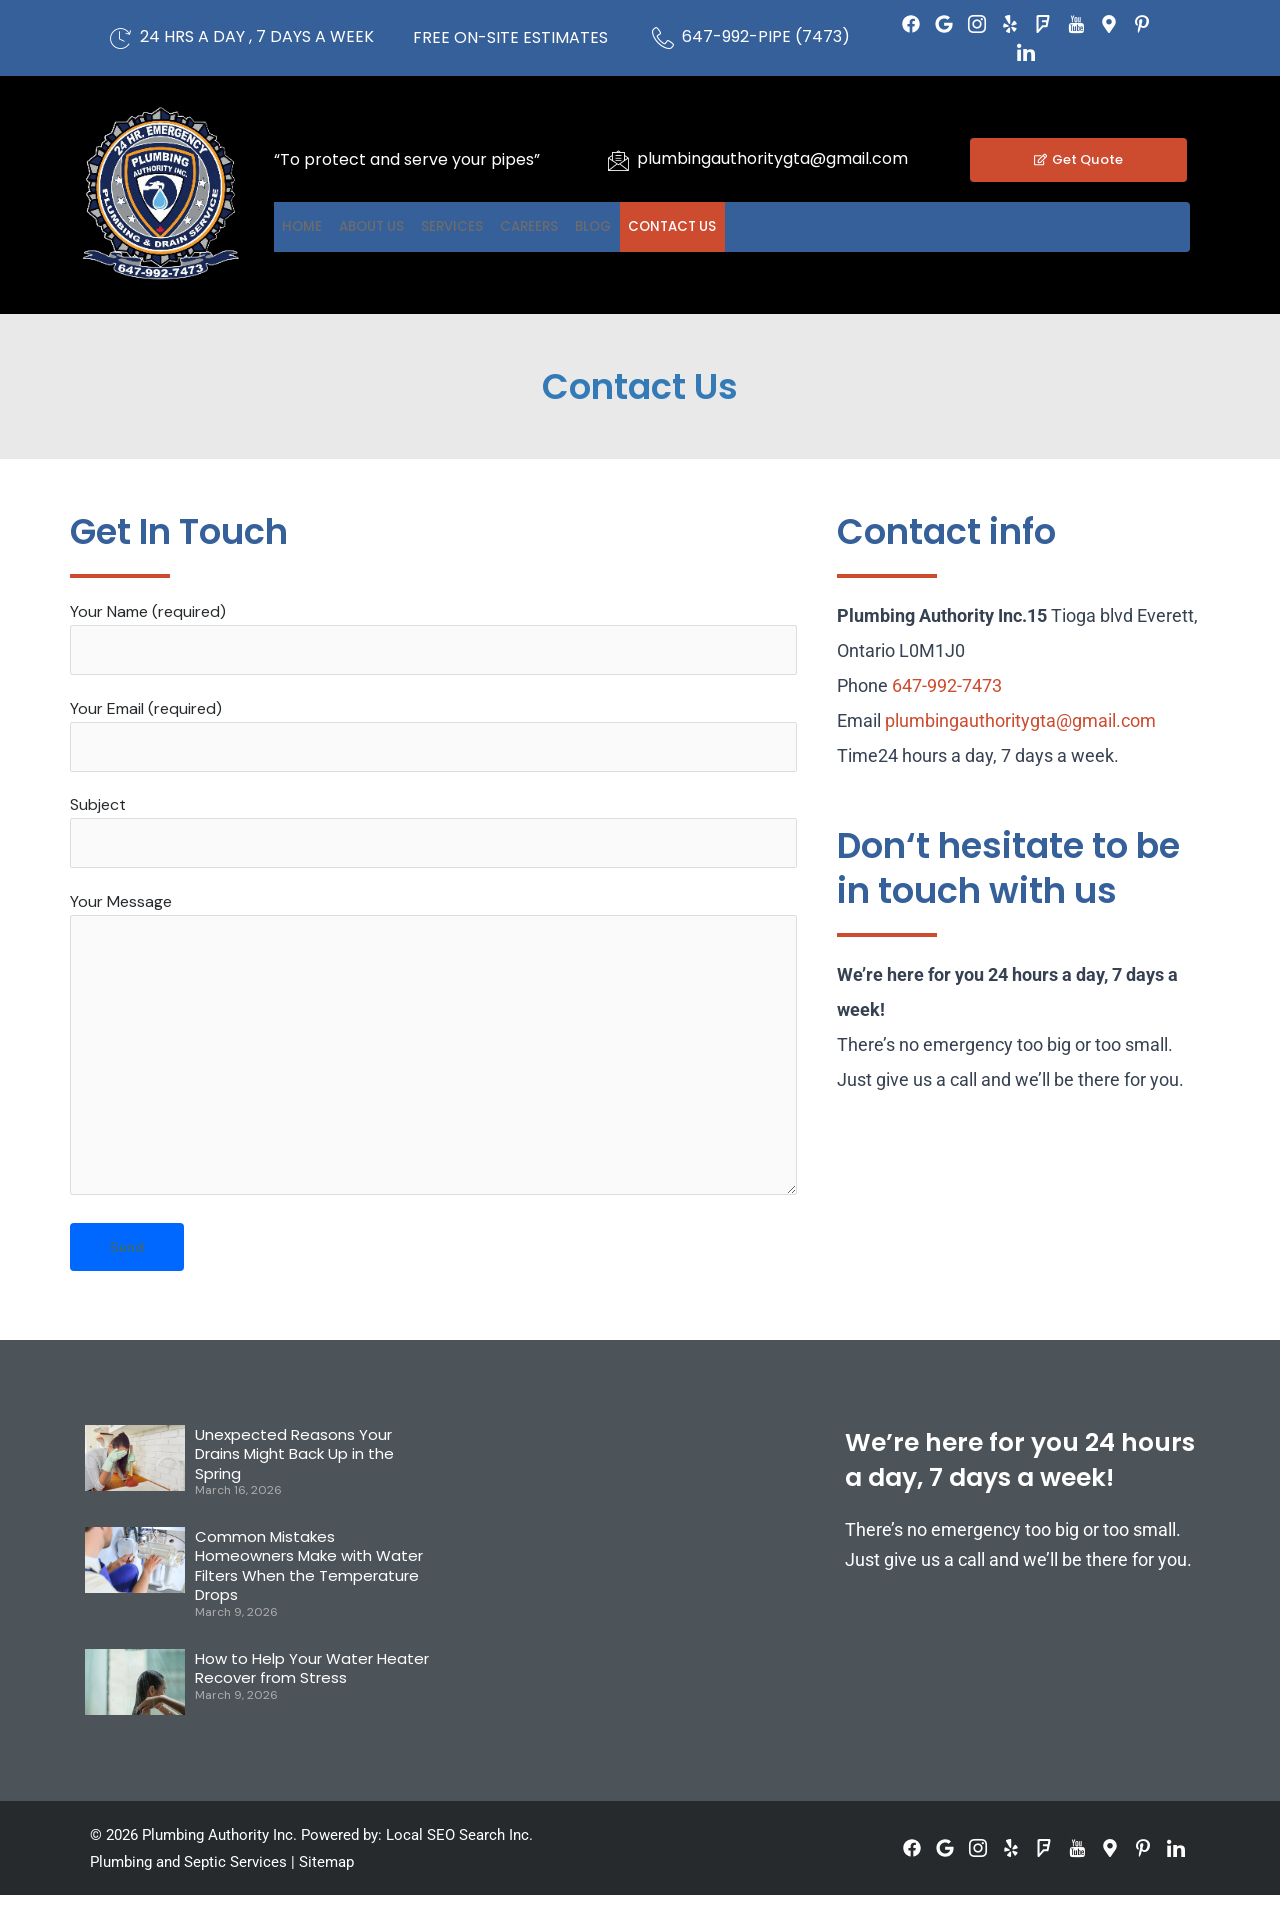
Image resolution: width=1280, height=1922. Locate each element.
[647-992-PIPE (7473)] (663, 38)
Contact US (834, 226)
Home (315, 226)
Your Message (433, 1065)
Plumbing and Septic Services (188, 1889)
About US (413, 226)
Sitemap (326, 1889)
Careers (631, 226)
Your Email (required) (433, 739)
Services (524, 226)
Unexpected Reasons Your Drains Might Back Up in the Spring (294, 1480)
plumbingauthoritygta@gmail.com (772, 158)
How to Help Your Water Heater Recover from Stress (312, 1694)
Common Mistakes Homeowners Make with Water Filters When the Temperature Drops (309, 1592)
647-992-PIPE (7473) (766, 36)
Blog (724, 226)
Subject (433, 838)
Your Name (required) (433, 639)
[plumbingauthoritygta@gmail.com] (618, 160)
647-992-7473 (947, 685)
